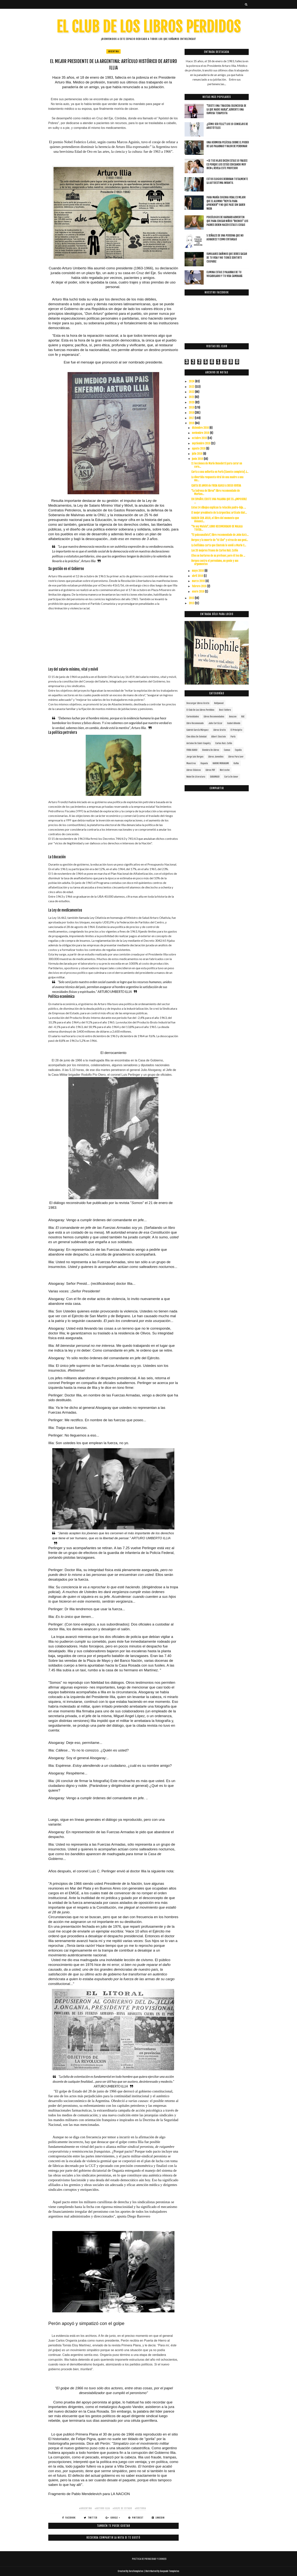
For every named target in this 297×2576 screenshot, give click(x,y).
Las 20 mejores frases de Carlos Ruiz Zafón (214, 550)
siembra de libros (210, 750)
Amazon (232, 716)
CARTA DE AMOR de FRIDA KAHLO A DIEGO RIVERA (216, 485)
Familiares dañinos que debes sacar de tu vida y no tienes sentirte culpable (227, 257)
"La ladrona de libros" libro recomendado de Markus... (215, 492)
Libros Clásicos (193, 770)
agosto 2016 (199, 448)
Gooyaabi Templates (169, 2571)
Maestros (191, 763)
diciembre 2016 (200, 427)
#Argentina (85, 2508)
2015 (192, 598)
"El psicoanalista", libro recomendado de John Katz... (220, 534)
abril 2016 (198, 575)
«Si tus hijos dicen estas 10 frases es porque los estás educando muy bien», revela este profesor (227, 164)
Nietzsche (225, 770)
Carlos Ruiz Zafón (223, 743)
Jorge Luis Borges (194, 756)
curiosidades (192, 716)
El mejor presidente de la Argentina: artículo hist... (219, 512)
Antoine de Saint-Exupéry (198, 743)
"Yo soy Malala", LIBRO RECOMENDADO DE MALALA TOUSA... (217, 528)
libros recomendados (214, 716)
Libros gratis (219, 729)
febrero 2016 (199, 586)
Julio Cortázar (215, 723)
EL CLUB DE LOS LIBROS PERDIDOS (148, 27)
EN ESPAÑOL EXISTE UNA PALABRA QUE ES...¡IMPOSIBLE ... (219, 500)
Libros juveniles (216, 756)
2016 (192, 423)
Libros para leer (236, 756)
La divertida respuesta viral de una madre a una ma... (217, 479)
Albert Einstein (218, 736)
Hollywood (219, 703)
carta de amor (231, 776)
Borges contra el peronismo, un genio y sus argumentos (214, 562)
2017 (192, 418)
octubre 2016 (199, 438)
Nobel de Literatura (195, 776)
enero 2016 (198, 591)
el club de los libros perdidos (200, 709)
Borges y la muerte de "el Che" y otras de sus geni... (219, 540)
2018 (192, 412)
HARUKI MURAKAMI (221, 763)
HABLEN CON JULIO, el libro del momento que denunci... (215, 519)
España (238, 750)
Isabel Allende (233, 723)
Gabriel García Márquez (197, 729)
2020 (192, 402)
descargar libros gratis (197, 703)
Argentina (113, 51)
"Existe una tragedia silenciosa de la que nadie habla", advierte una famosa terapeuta (226, 109)
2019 (192, 407)
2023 (192, 386)
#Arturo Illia (102, 2508)
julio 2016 (197, 453)
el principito (236, 729)
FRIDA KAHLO (191, 750)
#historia (140, 2508)
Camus (227, 750)
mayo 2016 (198, 570)
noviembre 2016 (201, 432)
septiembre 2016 (201, 443)
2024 (192, 381)
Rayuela (204, 763)
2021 (192, 397)
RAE (243, 716)
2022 (192, 391)
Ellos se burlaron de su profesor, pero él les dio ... (218, 555)
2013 (192, 603)
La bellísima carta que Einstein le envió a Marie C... (218, 545)
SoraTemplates (136, 2571)
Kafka (236, 763)
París (233, 736)
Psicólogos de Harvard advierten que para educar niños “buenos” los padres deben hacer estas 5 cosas (227, 221)
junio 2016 (198, 458)
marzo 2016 (198, 581)
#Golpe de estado (122, 2508)
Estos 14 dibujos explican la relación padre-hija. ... (218, 507)
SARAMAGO (215, 776)
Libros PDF (210, 770)
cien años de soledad (196, 736)
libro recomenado (195, 723)
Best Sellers (225, 709)
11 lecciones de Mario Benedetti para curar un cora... (216, 465)
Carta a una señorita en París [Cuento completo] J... (219, 471)
